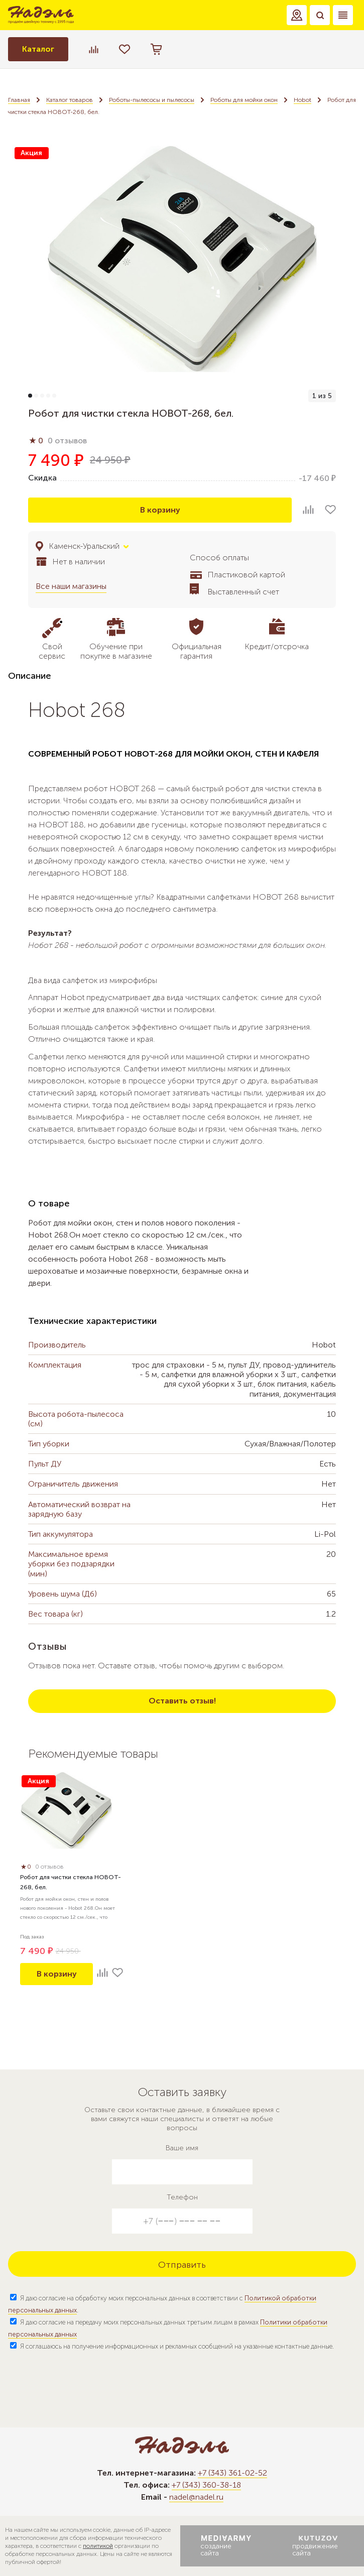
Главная (19, 99)
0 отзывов (67, 440)
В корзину (160, 510)
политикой (98, 2545)
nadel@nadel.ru (196, 2497)
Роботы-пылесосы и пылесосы (151, 99)
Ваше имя (182, 2148)
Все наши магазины (71, 586)
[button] (297, 15)
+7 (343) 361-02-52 (232, 2473)
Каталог (38, 49)
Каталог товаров (69, 99)
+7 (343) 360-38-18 (206, 2485)
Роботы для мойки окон (244, 99)
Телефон (182, 2197)
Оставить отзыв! (182, 1700)
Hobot (302, 99)
